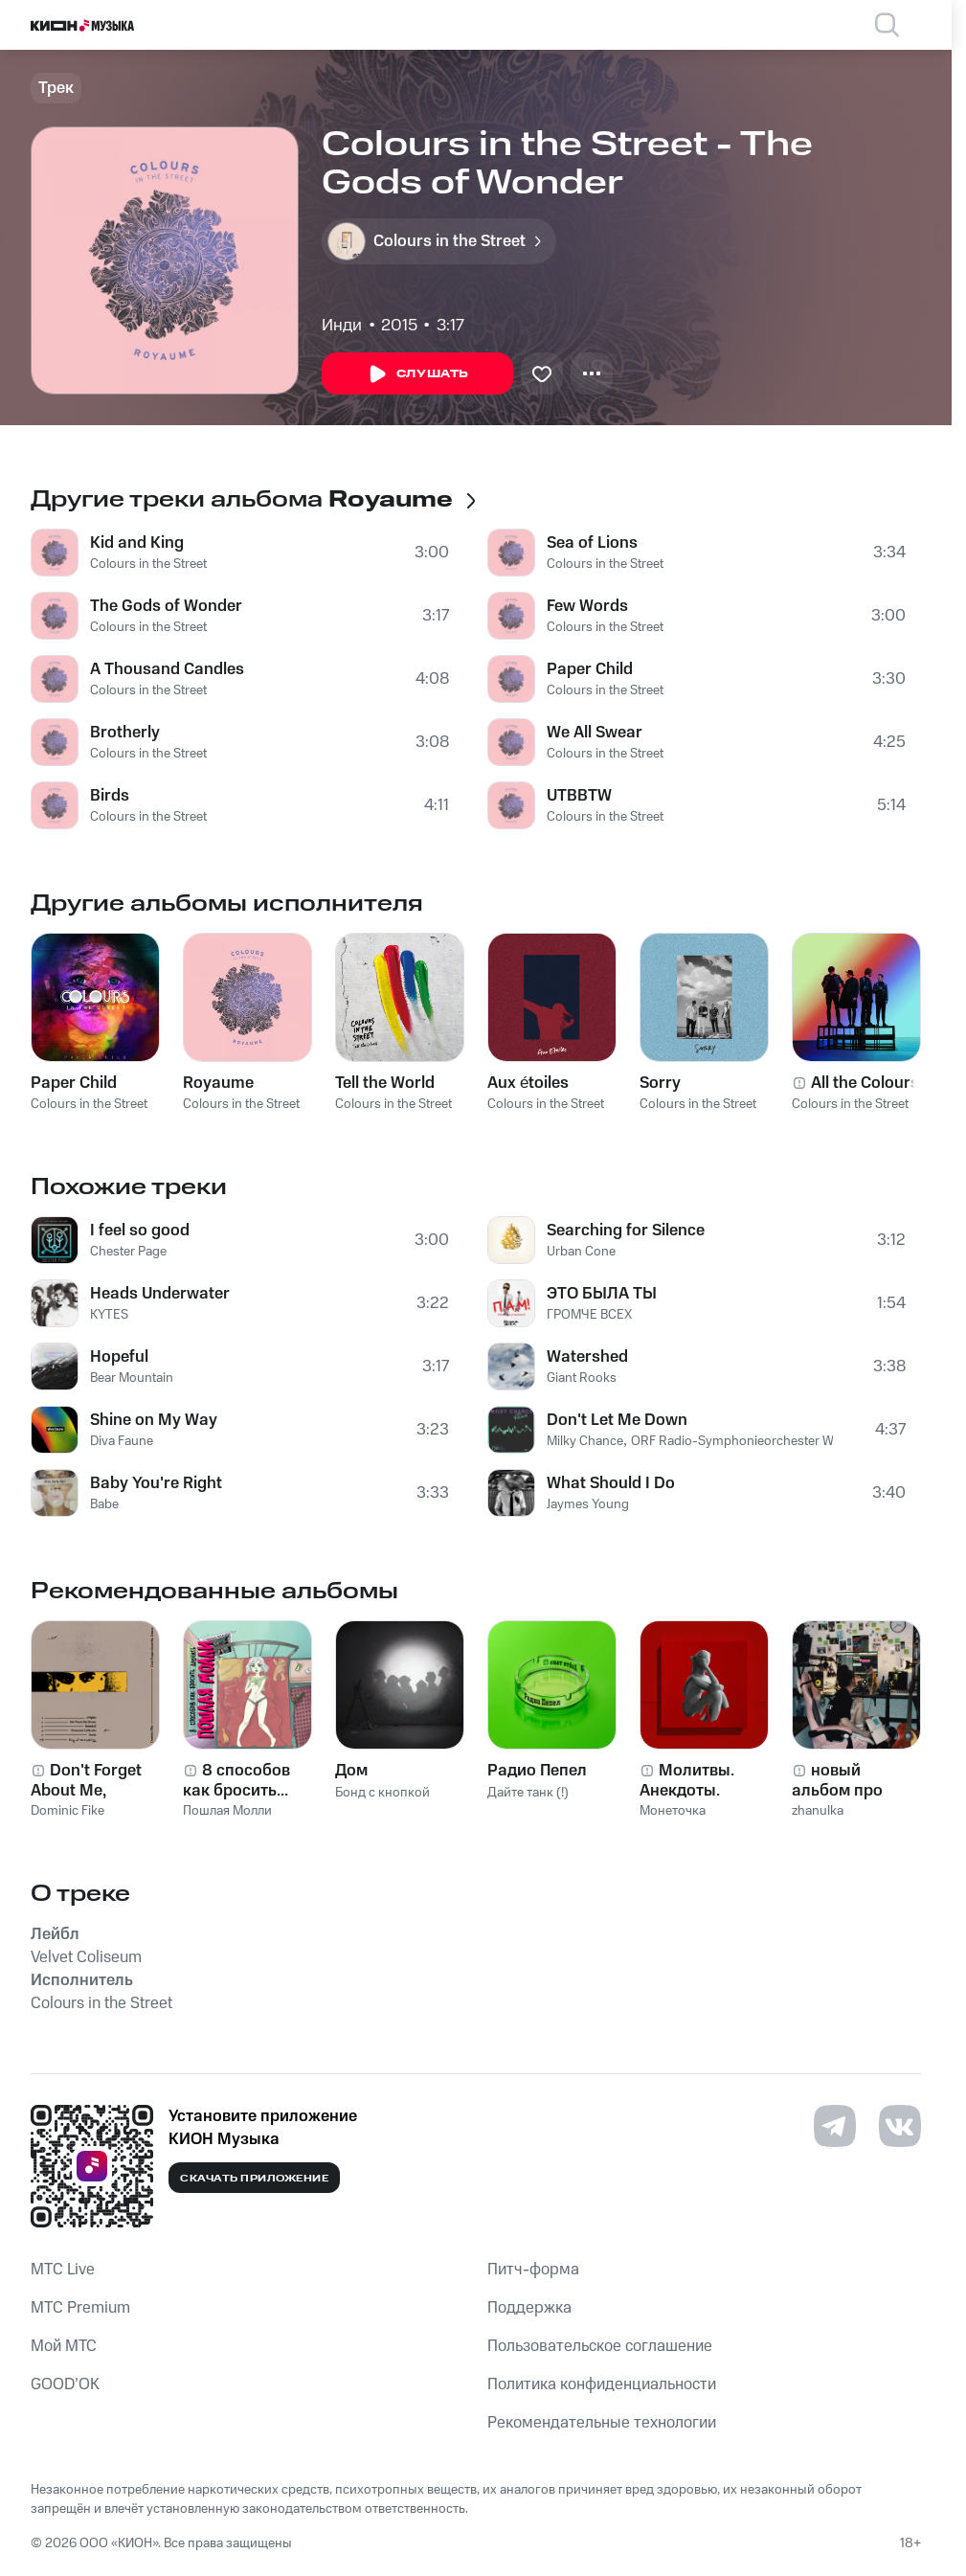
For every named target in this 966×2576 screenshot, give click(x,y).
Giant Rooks (582, 1378)
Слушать (417, 374)
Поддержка (529, 2307)
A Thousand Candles (167, 669)
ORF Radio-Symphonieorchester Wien (741, 1441)
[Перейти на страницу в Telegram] (835, 2126)
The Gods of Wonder (166, 606)
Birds (109, 795)
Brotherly (125, 732)
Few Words (587, 606)
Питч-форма (533, 2269)
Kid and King (137, 542)
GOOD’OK (65, 2384)
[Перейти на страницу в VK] (900, 2126)
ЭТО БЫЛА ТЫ (602, 1293)
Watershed (587, 1356)
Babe (104, 1504)
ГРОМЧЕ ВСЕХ (589, 1314)
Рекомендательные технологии (601, 2422)
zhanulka (817, 1810)
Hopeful (119, 1356)
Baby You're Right (156, 1483)
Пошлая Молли (227, 1810)
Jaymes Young (588, 1504)
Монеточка (673, 1810)
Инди (342, 325)
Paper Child (590, 669)
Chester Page (128, 1251)
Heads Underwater (160, 1293)
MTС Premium (80, 2307)
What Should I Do (611, 1483)
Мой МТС (64, 2346)
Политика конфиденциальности (601, 2384)
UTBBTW (579, 795)
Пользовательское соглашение (599, 2346)
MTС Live (63, 2269)
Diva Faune (121, 1441)
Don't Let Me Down (617, 1420)
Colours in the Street (148, 564)
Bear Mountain (131, 1378)
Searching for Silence (626, 1230)
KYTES (109, 1314)
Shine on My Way (153, 1420)
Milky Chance (585, 1441)
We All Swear (594, 732)
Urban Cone (581, 1251)
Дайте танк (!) (528, 1792)
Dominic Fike (67, 1810)
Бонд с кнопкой (382, 1792)
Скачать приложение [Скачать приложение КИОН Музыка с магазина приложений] (254, 2178)
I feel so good (140, 1230)
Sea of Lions (592, 542)
